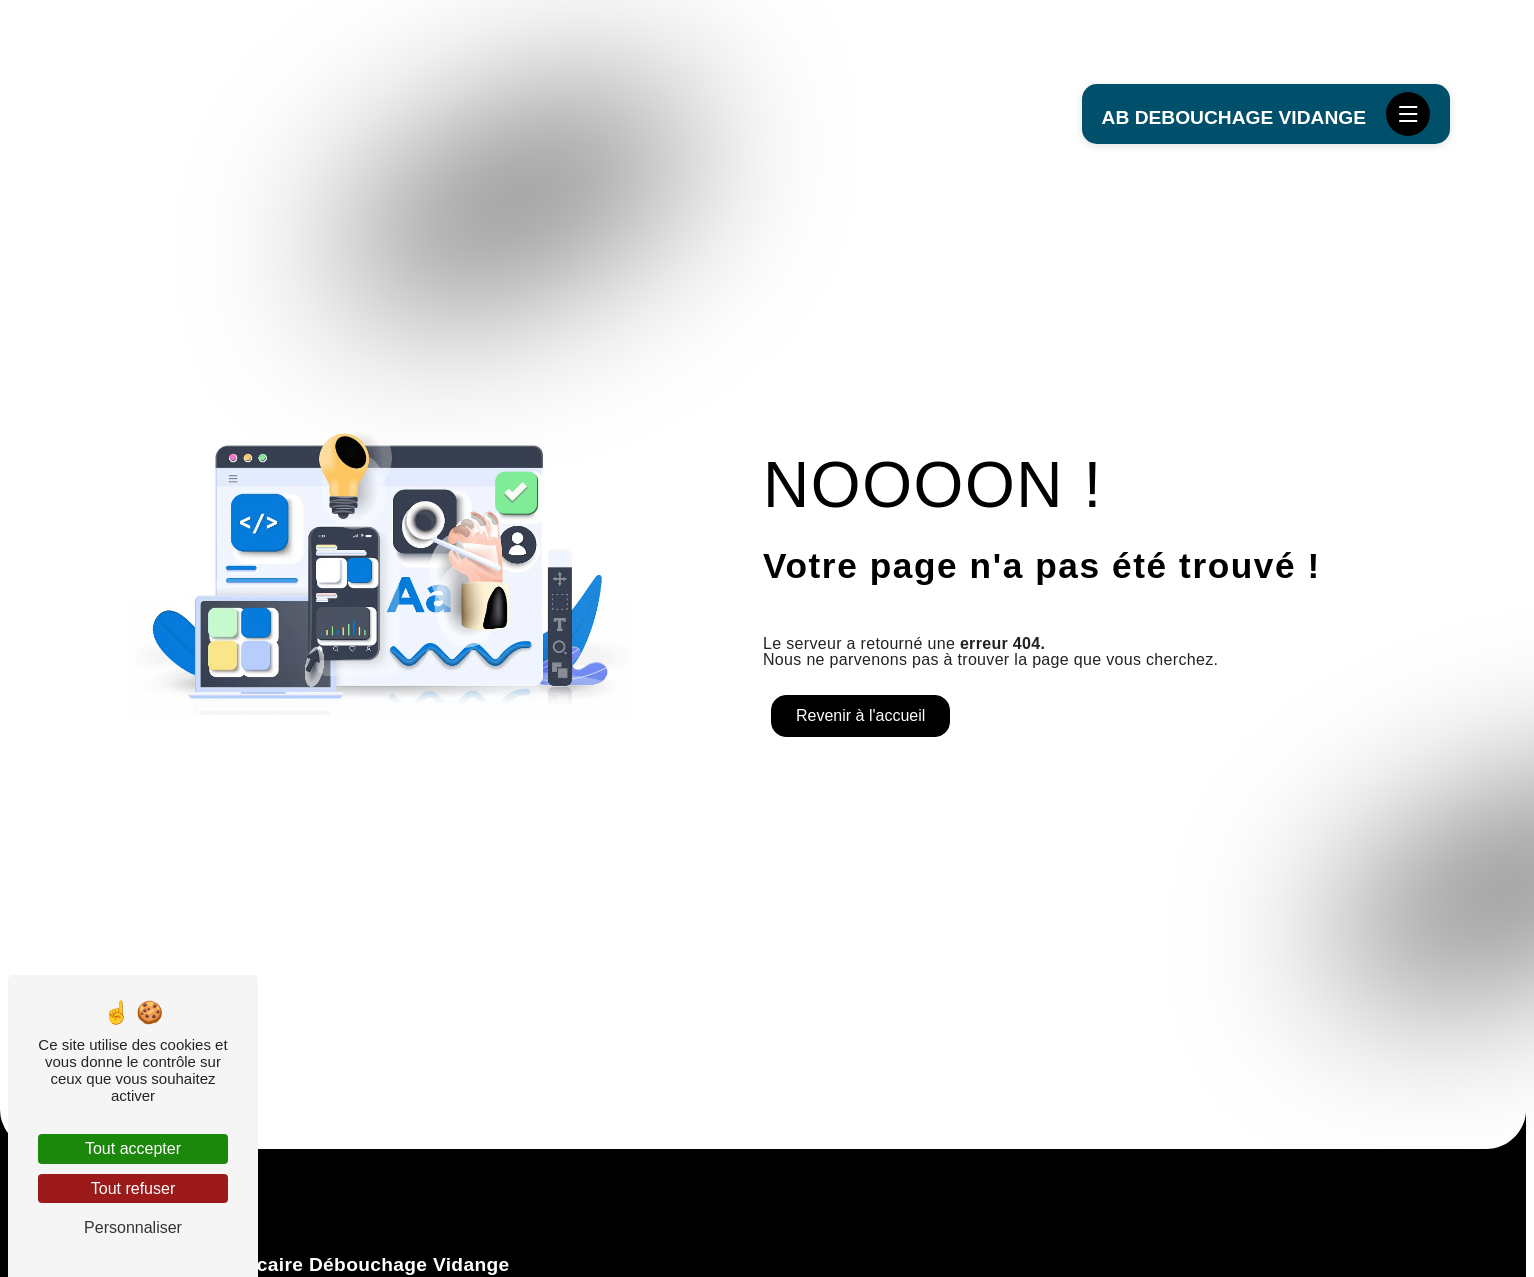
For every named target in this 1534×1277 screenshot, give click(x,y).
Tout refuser (133, 1188)
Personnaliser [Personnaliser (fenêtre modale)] (133, 1227)
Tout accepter (133, 1148)
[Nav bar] (1408, 114)
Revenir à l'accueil (860, 715)
